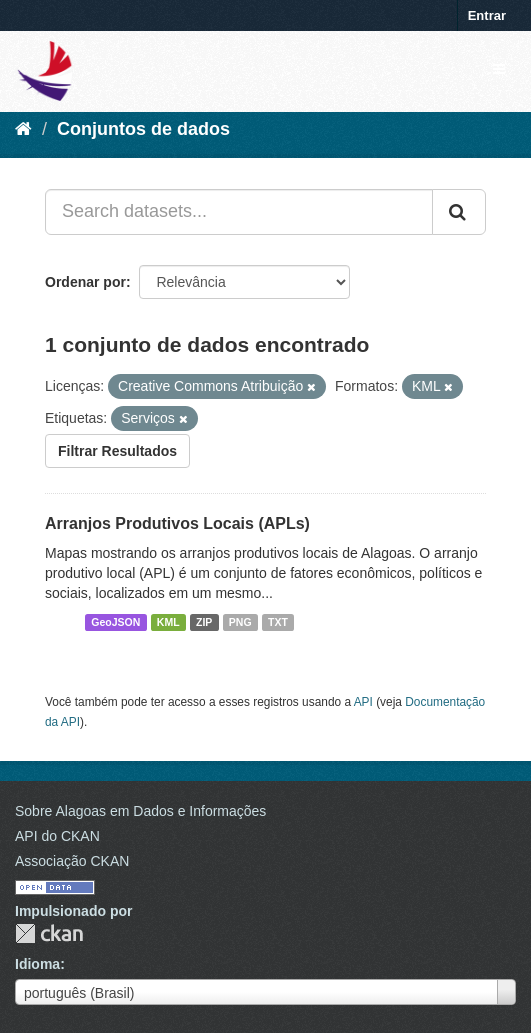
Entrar (487, 15)
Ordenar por (85, 282)
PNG (240, 622)
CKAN (49, 933)
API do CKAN (57, 836)
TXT (278, 622)
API (363, 702)
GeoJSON (115, 622)
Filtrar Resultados (117, 451)
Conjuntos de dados (143, 129)
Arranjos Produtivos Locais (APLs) (177, 523)
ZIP (204, 622)
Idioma (37, 964)
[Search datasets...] (239, 212)
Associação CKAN (72, 861)
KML (168, 622)
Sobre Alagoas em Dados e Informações (140, 811)
